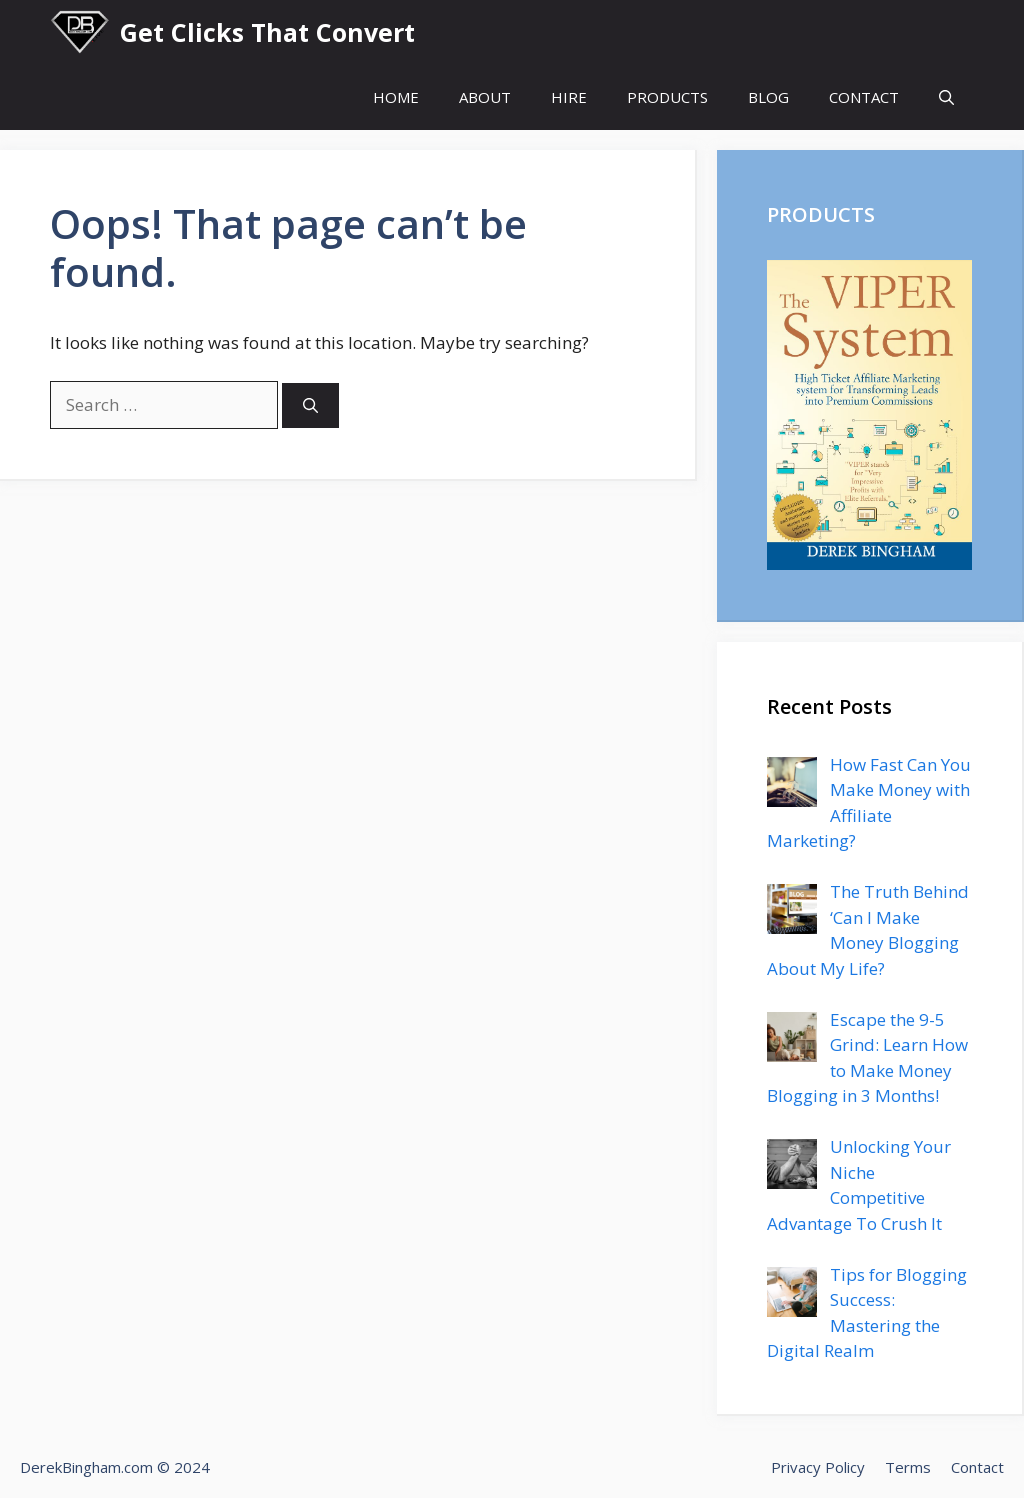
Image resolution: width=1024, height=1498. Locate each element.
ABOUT (485, 97)
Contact (977, 1467)
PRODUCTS (667, 97)
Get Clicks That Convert (267, 32)
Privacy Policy (818, 1467)
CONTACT (864, 97)
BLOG (768, 97)
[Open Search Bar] (946, 97)
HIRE (569, 97)
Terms (908, 1467)
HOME (396, 97)
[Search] (310, 405)
